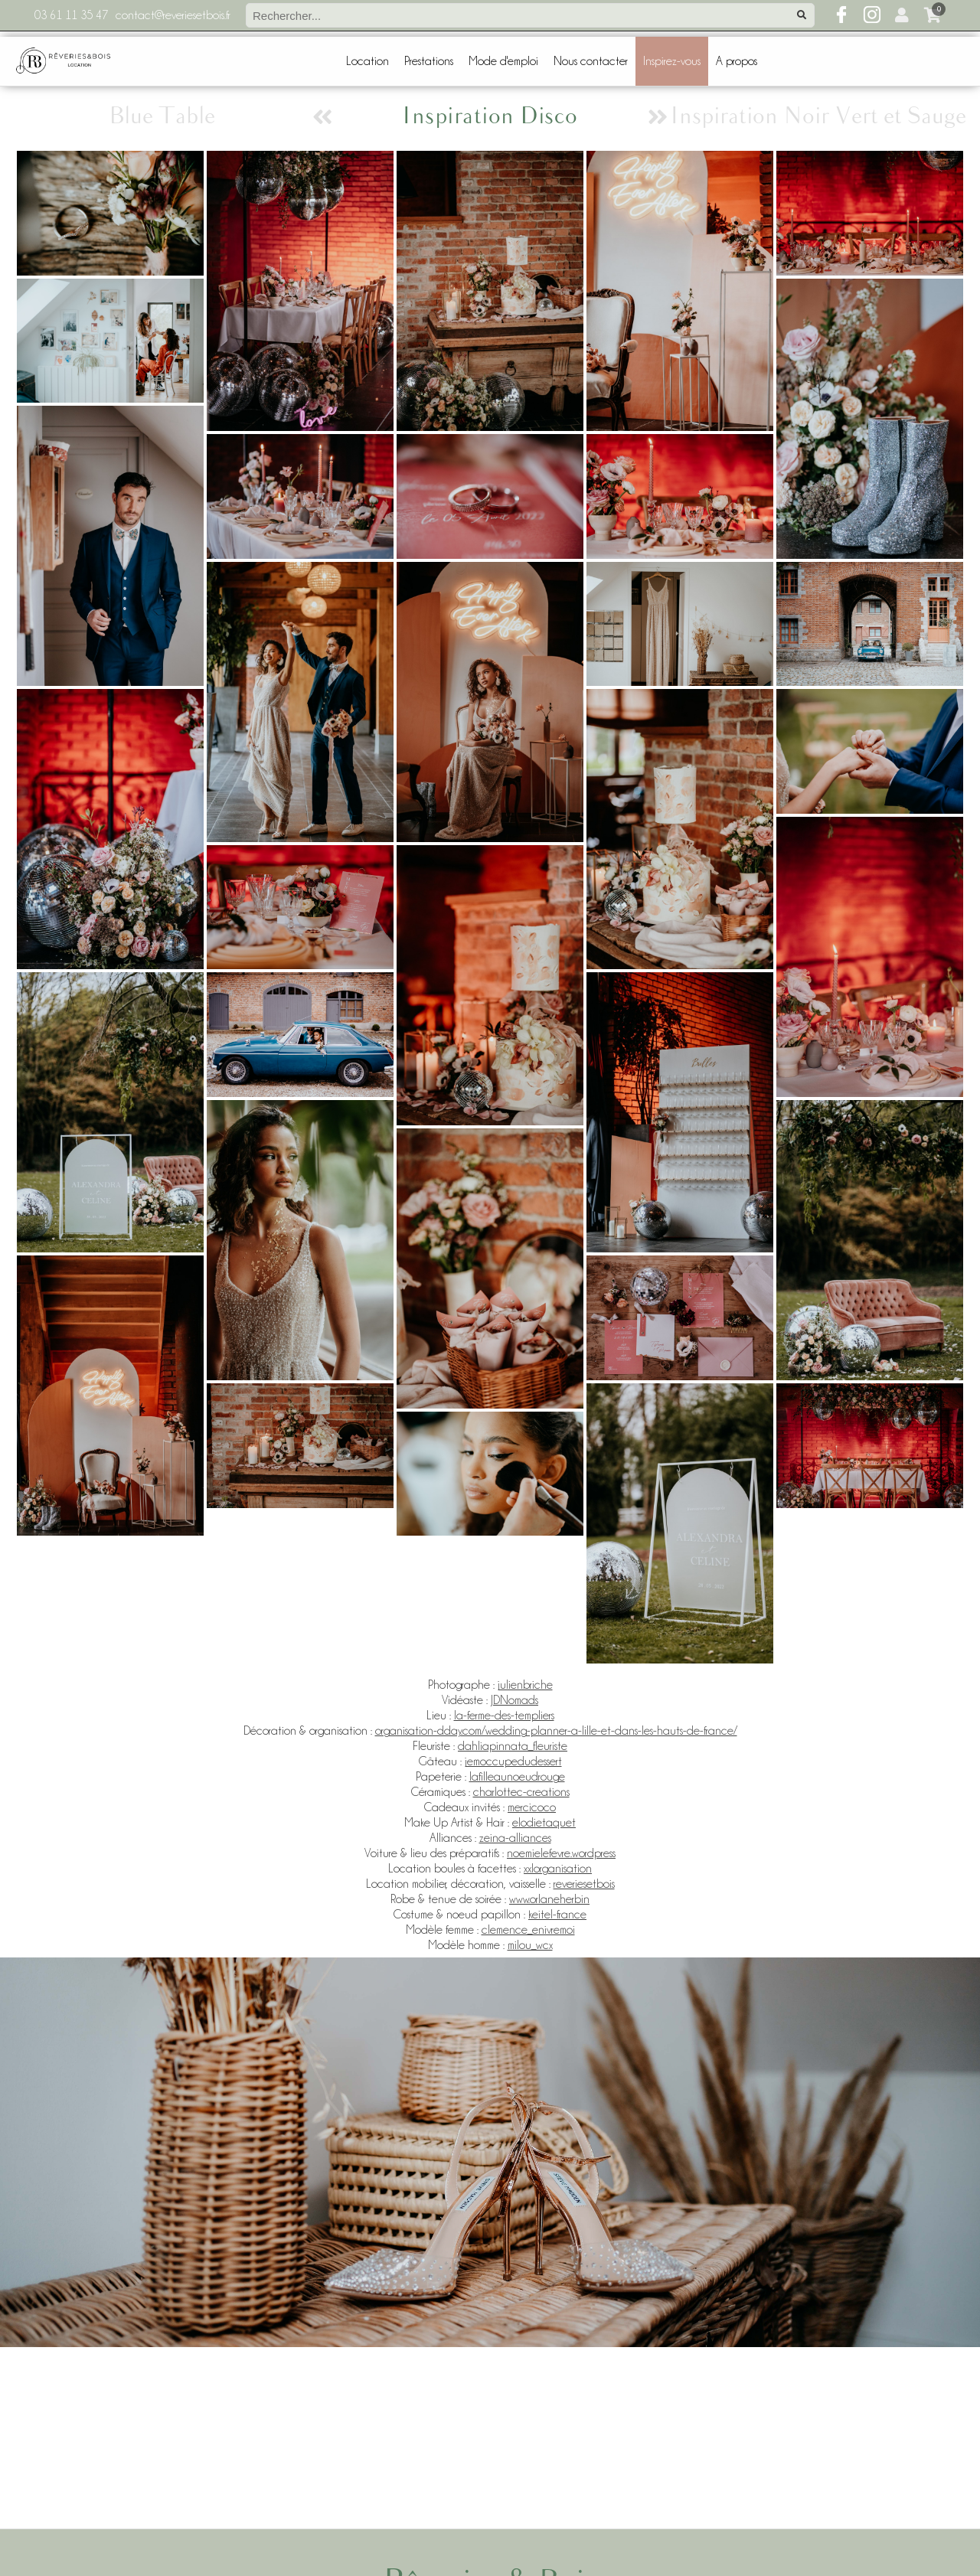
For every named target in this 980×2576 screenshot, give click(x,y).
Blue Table (162, 117)
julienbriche (525, 1685)
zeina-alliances (515, 1838)
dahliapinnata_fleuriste (512, 1746)
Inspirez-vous (672, 61)
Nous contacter (591, 61)
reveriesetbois (584, 1884)
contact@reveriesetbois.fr (173, 15)
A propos (736, 61)
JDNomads (514, 1700)
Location (367, 61)
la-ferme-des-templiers (504, 1715)
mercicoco (532, 1807)
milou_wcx (530, 1945)
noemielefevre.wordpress (561, 1853)
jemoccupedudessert (513, 1761)
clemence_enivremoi (528, 1930)
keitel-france (557, 1914)
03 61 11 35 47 (71, 15)
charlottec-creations (521, 1792)
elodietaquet (544, 1823)
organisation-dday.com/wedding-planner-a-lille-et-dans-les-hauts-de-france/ (556, 1731)
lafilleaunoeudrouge (517, 1777)
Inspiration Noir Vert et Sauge (818, 117)
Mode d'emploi (503, 61)
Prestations (428, 61)
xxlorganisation (558, 1869)
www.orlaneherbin (549, 1899)
